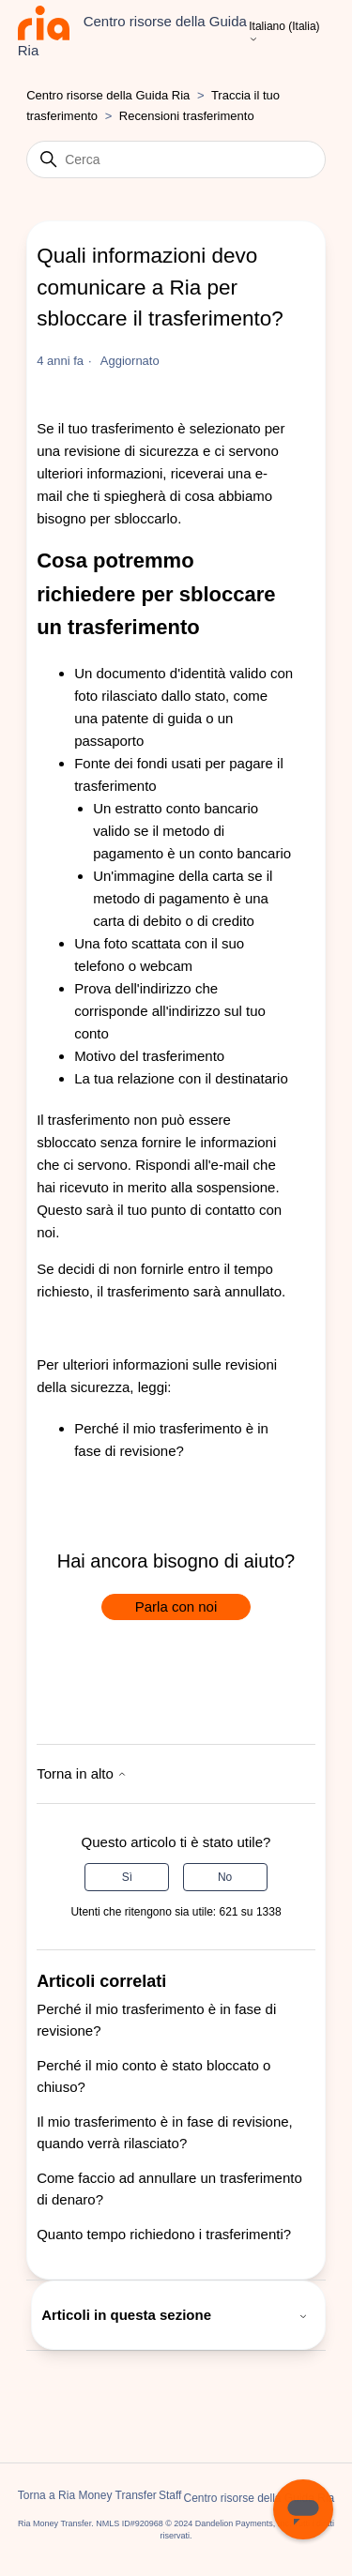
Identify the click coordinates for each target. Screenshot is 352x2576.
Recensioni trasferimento (186, 116)
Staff (170, 2495)
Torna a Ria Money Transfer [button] (87, 2495)
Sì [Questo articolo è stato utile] (127, 1877)
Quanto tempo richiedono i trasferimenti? (164, 2234)
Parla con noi (176, 1606)
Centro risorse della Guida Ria (108, 95)
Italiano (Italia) (284, 33)
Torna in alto (82, 1773)
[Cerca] (176, 159)
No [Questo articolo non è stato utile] (225, 1877)
